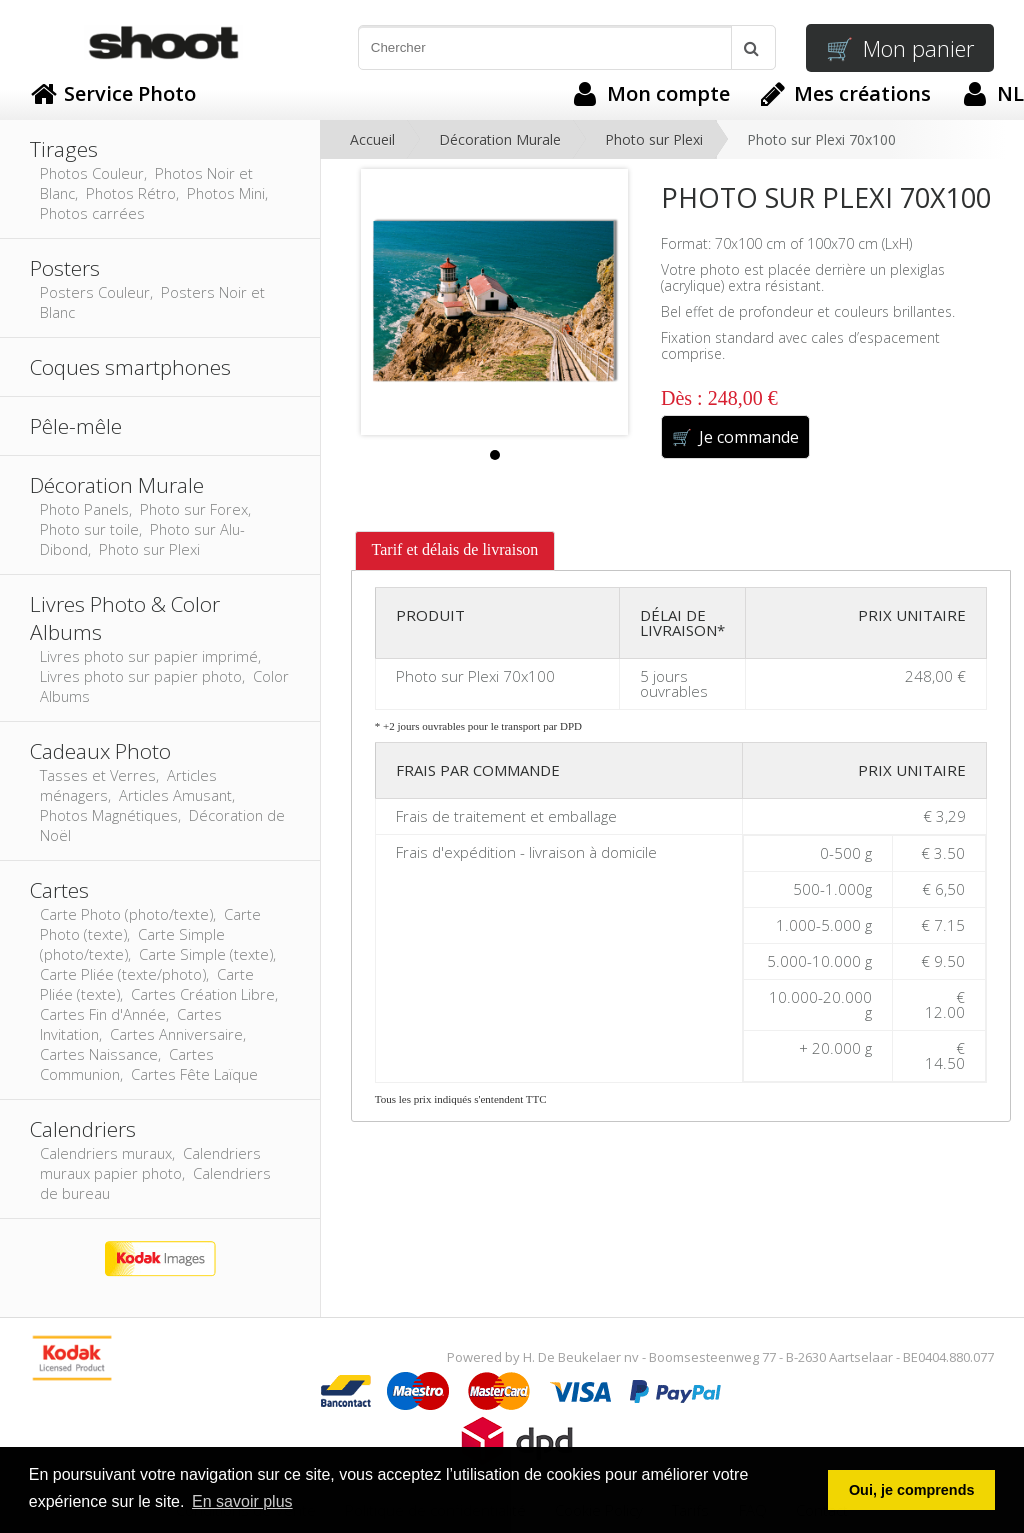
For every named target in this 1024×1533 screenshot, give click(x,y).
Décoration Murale (500, 139)
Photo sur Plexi (654, 139)
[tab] (455, 551)
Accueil (372, 139)
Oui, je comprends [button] (912, 1490)
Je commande (735, 437)
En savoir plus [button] (242, 1501)
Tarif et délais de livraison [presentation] (455, 549)
